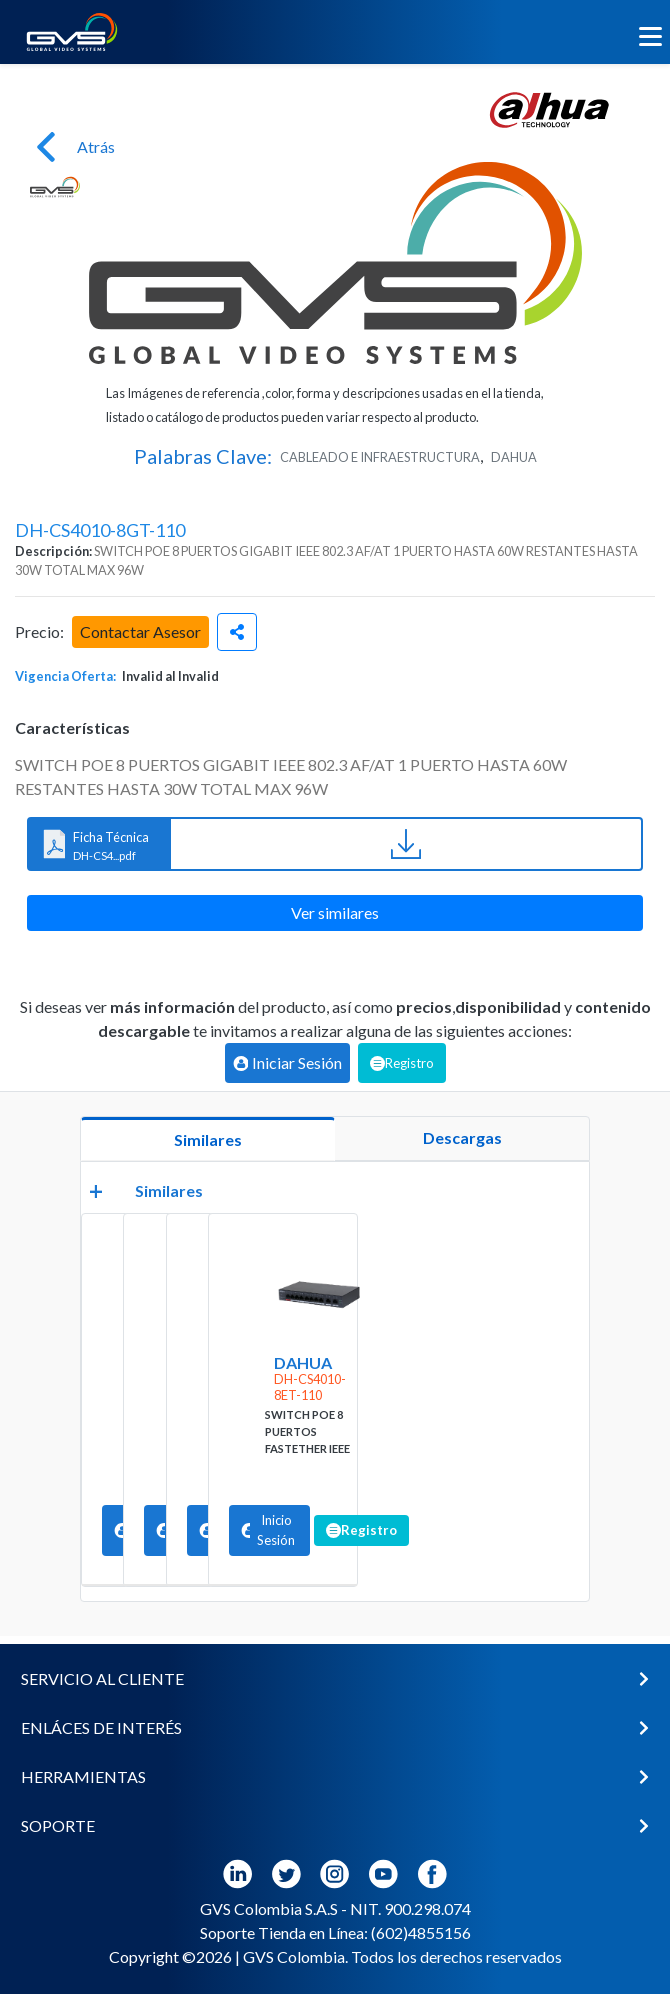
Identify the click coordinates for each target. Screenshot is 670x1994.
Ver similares (335, 912)
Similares (208, 1139)
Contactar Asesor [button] (140, 631)
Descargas (462, 1137)
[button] (335, 1679)
